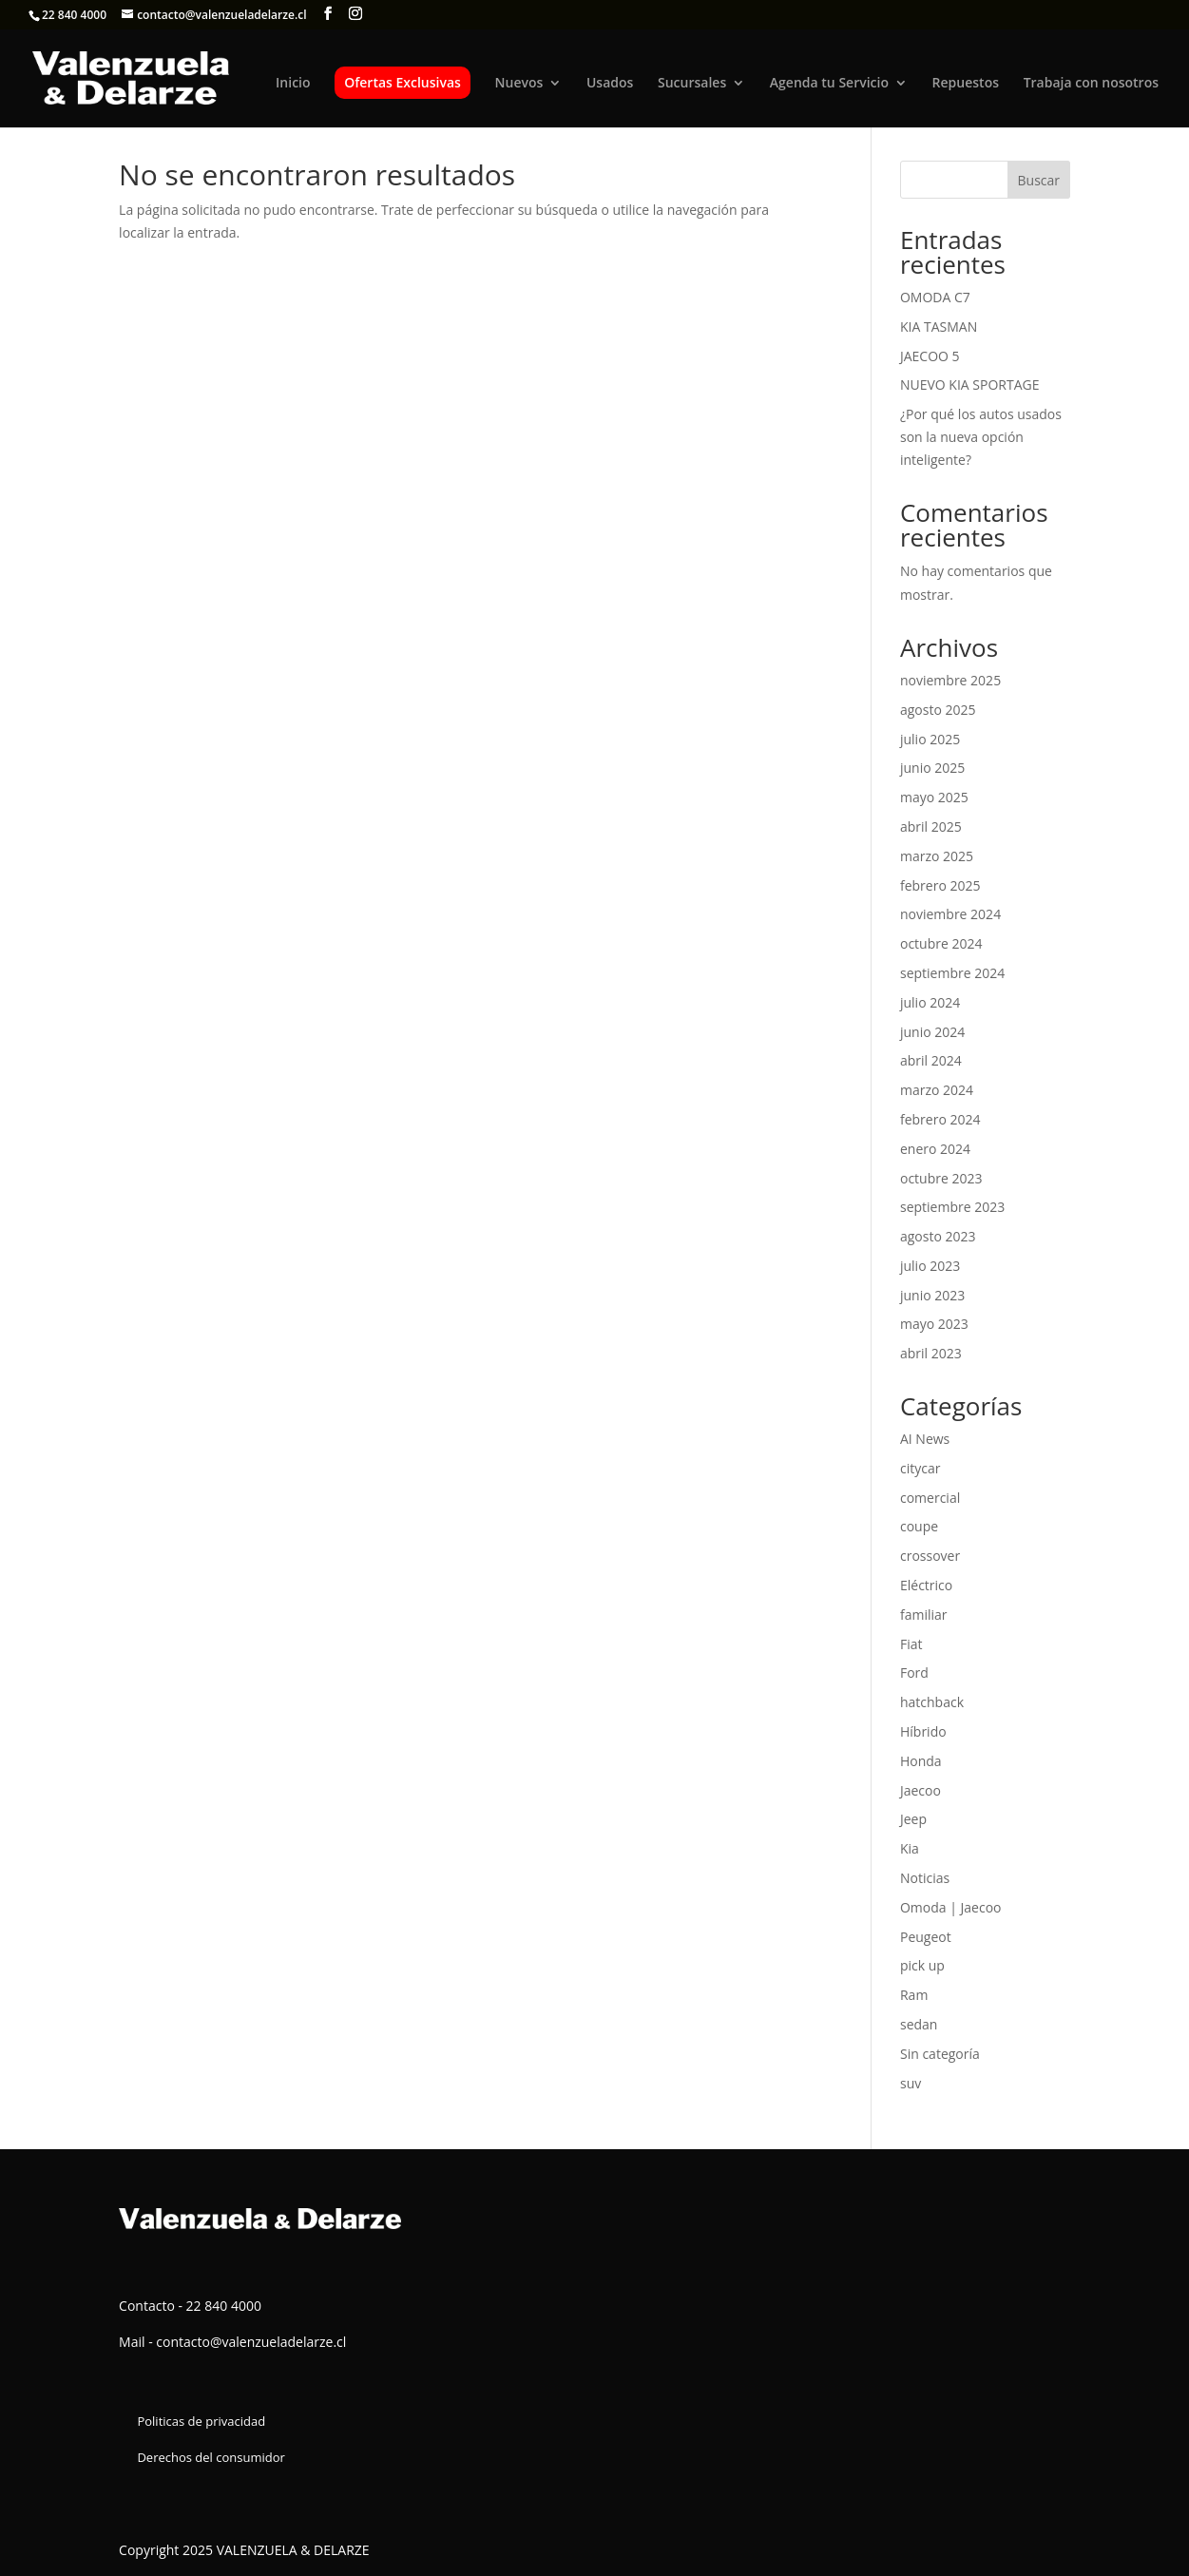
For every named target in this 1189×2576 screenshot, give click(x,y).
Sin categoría (940, 2054)
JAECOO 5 (930, 356)
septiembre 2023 (952, 1207)
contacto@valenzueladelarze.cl (251, 2342)
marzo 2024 (936, 1090)
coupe (919, 1526)
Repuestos (965, 83)
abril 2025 (931, 826)
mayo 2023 (934, 1324)
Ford (914, 1672)
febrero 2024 (940, 1119)
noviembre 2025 (950, 680)
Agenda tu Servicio (829, 83)
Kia (909, 1848)
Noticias (924, 1878)
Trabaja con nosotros (1091, 83)
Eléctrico (926, 1585)
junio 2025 (932, 768)
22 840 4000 (74, 15)
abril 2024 (931, 1060)
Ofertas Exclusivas (402, 82)
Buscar (1039, 180)
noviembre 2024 (950, 914)
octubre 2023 (941, 1178)
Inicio (293, 83)
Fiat (911, 1644)
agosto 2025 (938, 710)
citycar (920, 1468)
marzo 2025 (936, 856)
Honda (921, 1761)
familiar (924, 1614)
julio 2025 (930, 739)
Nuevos (519, 83)
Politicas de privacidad (201, 2421)
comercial (930, 1498)
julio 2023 (930, 1266)
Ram (914, 1995)
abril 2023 (931, 1353)
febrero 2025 (940, 885)
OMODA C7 (935, 297)
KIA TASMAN (938, 326)
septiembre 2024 (952, 973)
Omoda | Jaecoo (951, 1907)
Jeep (913, 1819)
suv (910, 2083)
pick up (922, 1965)
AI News (924, 1439)
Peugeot (925, 1937)
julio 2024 (930, 1002)
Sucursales (692, 83)
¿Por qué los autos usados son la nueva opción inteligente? (981, 437)
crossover (930, 1556)
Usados (609, 83)
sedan (918, 2024)
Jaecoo (920, 1790)
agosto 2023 (938, 1236)
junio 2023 (932, 1295)
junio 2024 (932, 1032)
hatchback (932, 1702)
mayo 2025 (934, 797)
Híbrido (923, 1731)
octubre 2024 (941, 943)
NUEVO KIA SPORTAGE (970, 384)
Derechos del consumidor (210, 2457)
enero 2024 (935, 1149)
